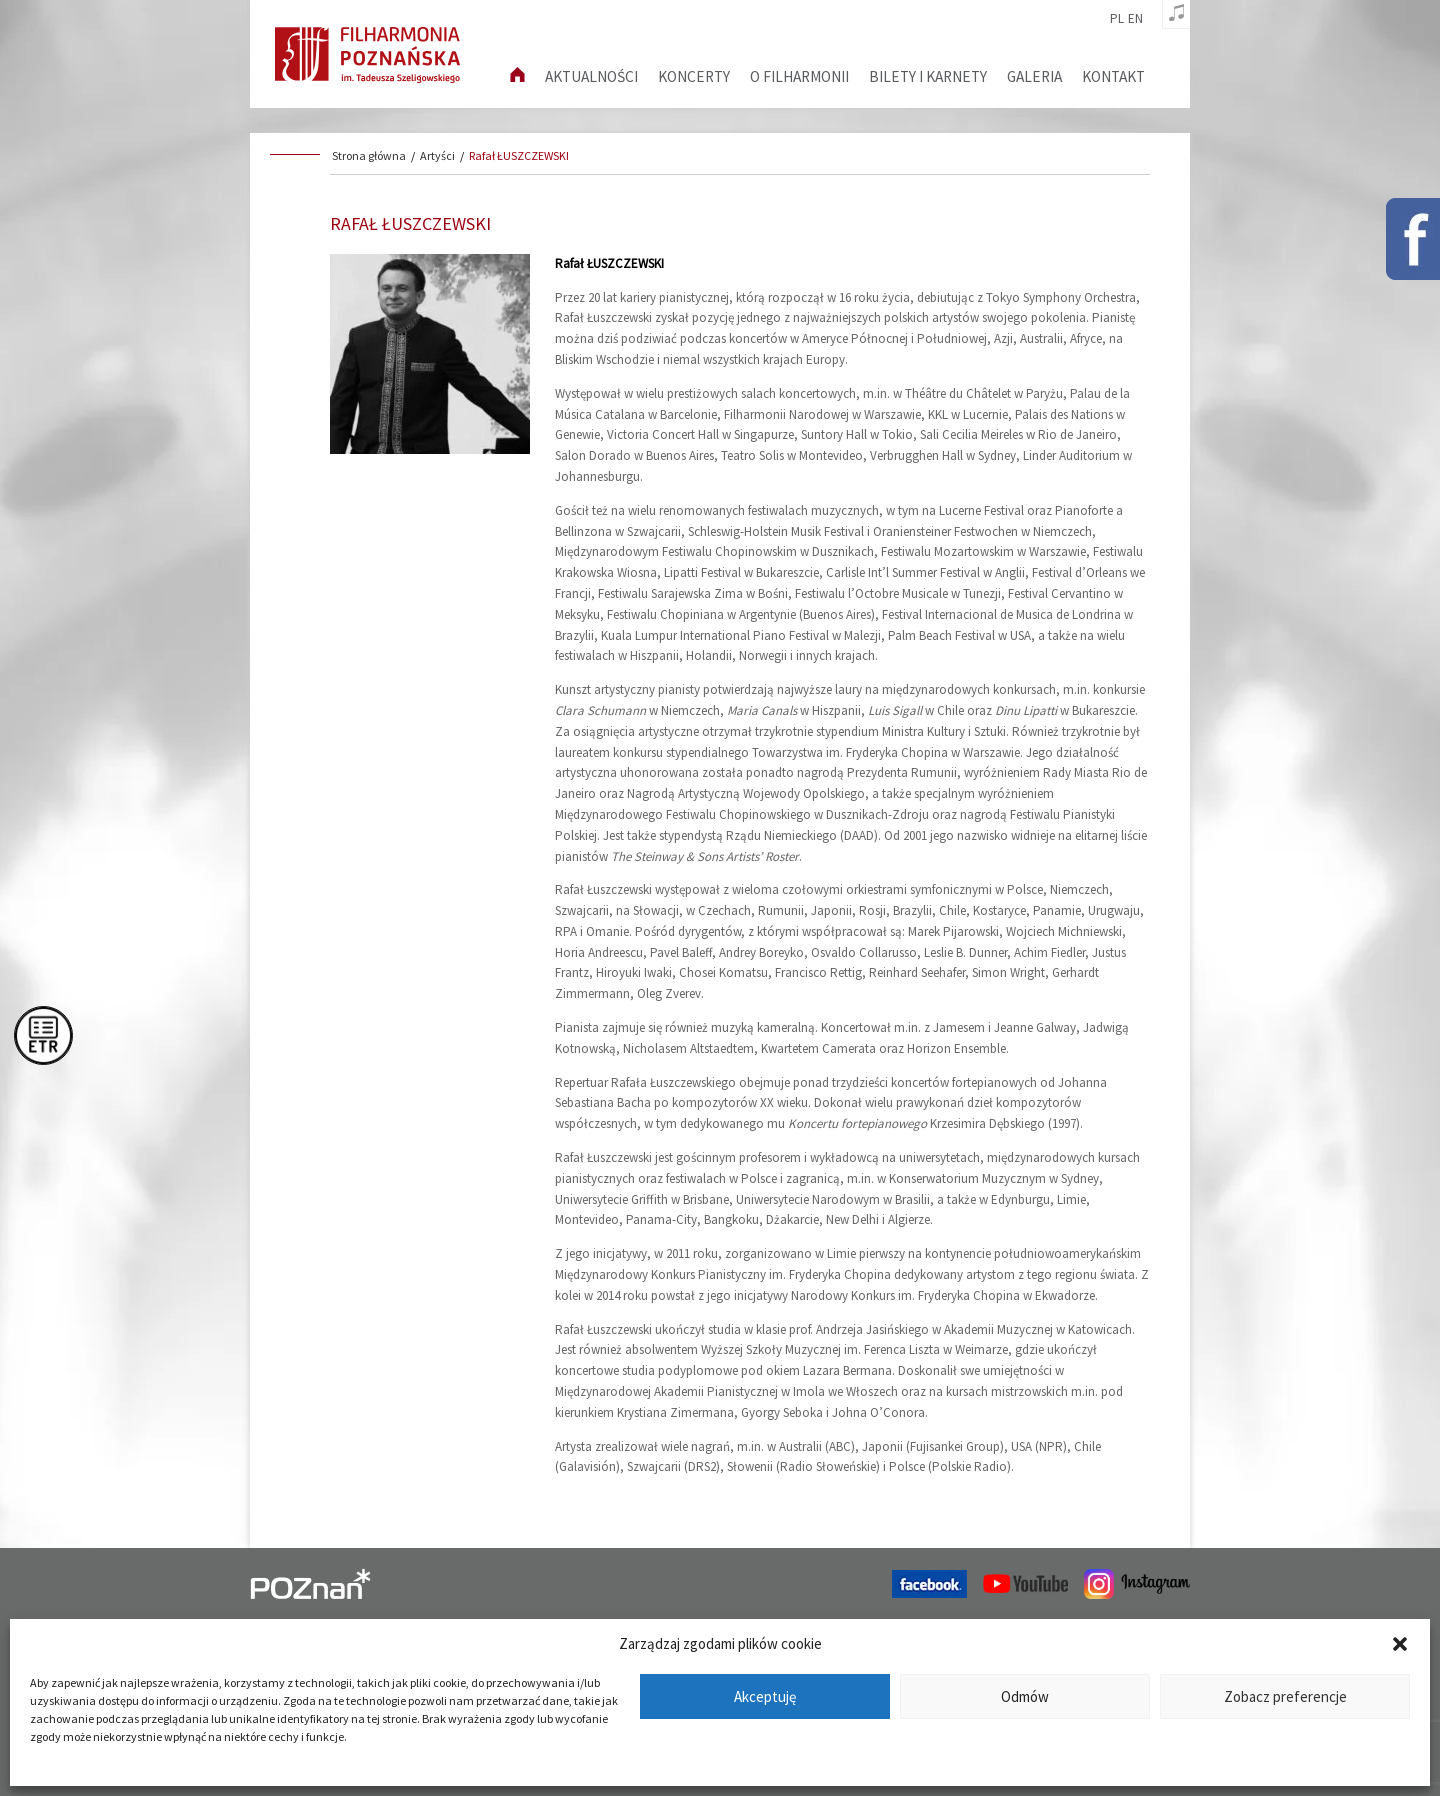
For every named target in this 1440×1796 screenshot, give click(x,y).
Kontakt (1113, 76)
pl (1117, 19)
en (1135, 19)
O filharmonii (799, 76)
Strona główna (369, 155)
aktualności (591, 76)
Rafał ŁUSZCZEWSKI (519, 155)
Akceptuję (765, 1696)
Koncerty (694, 76)
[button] (1400, 1644)
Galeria (1034, 76)
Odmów (1025, 1696)
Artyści (437, 155)
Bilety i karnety (928, 76)
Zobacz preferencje (1285, 1696)
